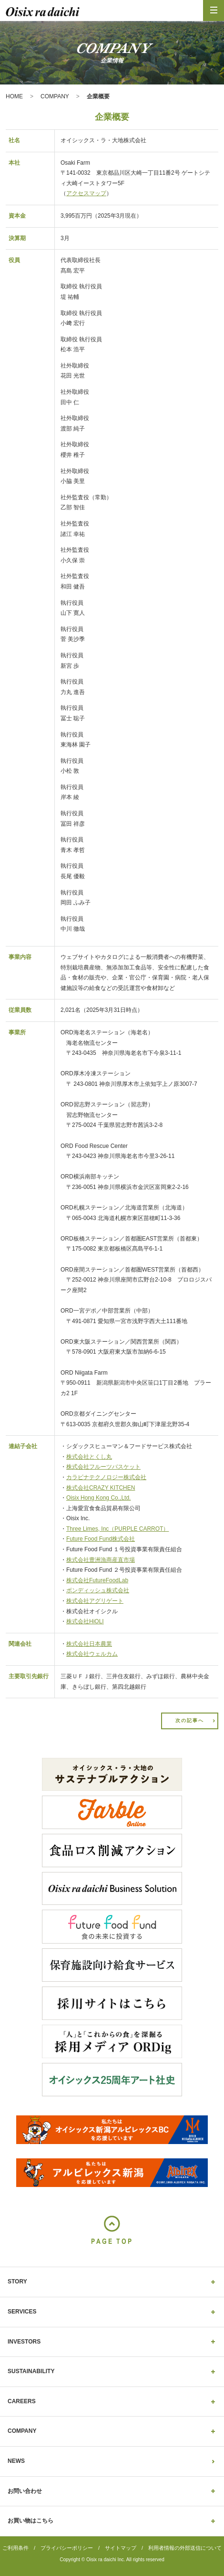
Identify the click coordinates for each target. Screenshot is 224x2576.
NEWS (16, 2461)
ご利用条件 (15, 2548)
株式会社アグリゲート (94, 1601)
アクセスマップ (86, 193)
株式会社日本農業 (89, 1643)
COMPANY (55, 96)
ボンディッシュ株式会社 (97, 1590)
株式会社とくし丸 (89, 1456)
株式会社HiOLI (85, 1621)
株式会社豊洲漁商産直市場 (100, 1559)
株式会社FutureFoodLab (97, 1580)
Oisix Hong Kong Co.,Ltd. (98, 1497)
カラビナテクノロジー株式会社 (106, 1477)
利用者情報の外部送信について (185, 2548)
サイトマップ (120, 2548)
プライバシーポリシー (67, 2548)
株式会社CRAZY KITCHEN (100, 1487)
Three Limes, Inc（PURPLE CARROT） (117, 1528)
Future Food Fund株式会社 (100, 1538)
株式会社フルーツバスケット (103, 1466)
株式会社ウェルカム (92, 1654)
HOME (14, 96)
